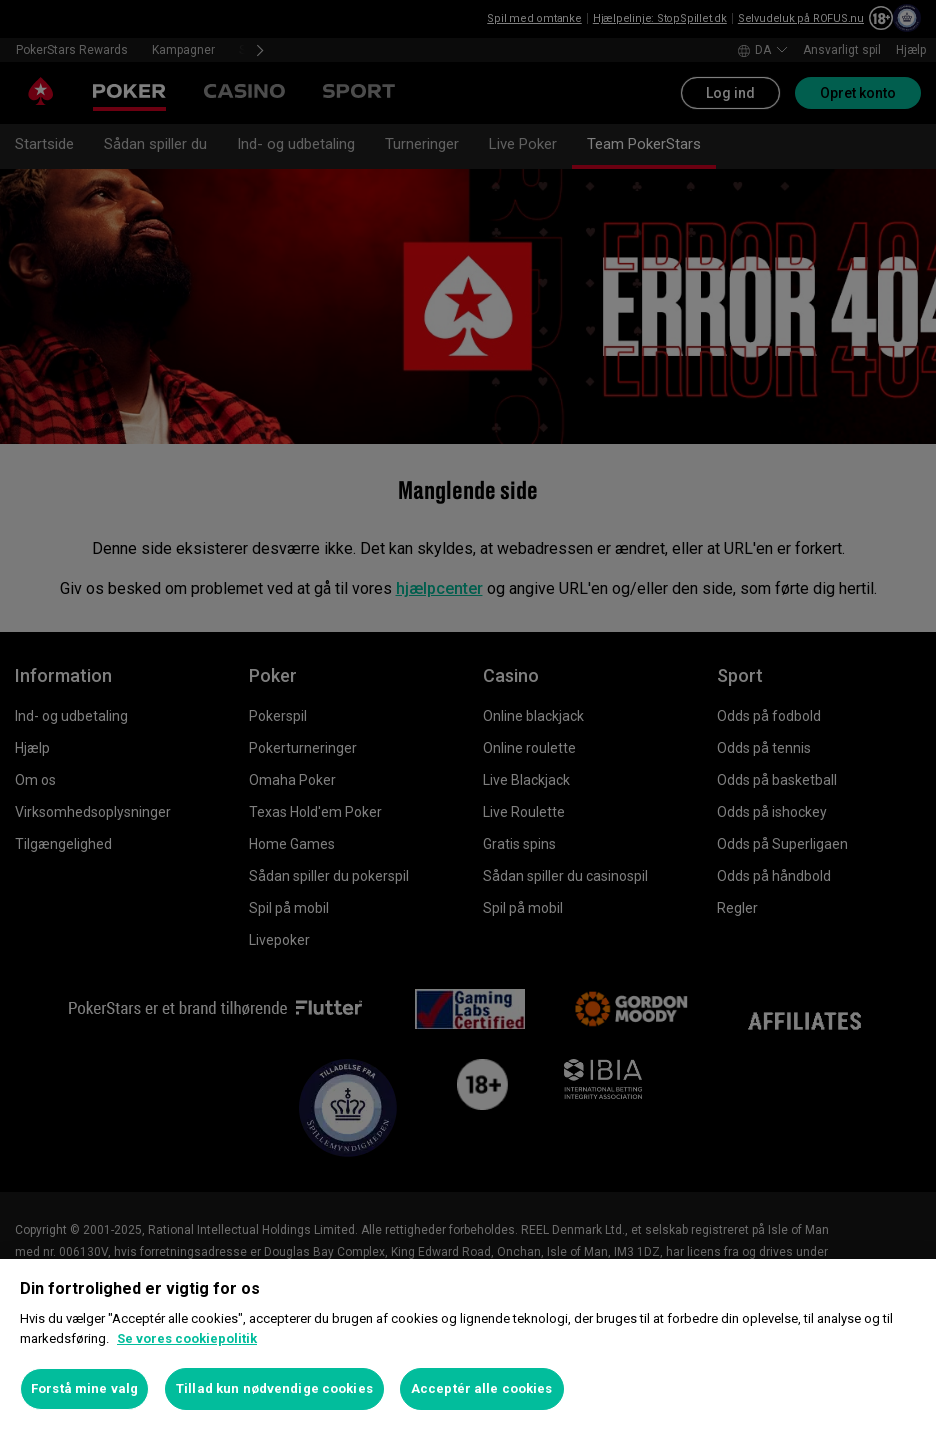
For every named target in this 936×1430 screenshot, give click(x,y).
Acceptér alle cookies (482, 1388)
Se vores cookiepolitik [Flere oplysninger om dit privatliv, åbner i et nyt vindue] (187, 1338)
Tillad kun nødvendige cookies (274, 1388)
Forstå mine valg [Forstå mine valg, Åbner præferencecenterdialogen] (84, 1388)
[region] (468, 1344)
